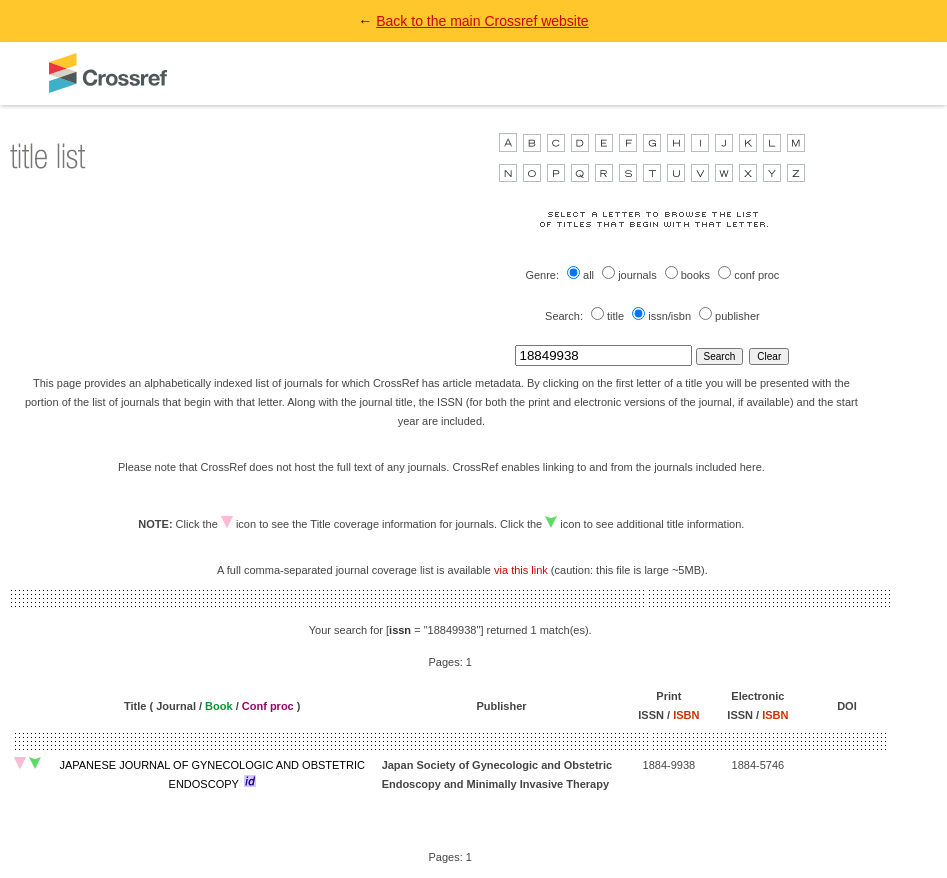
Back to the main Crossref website (482, 21)
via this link (521, 570)
